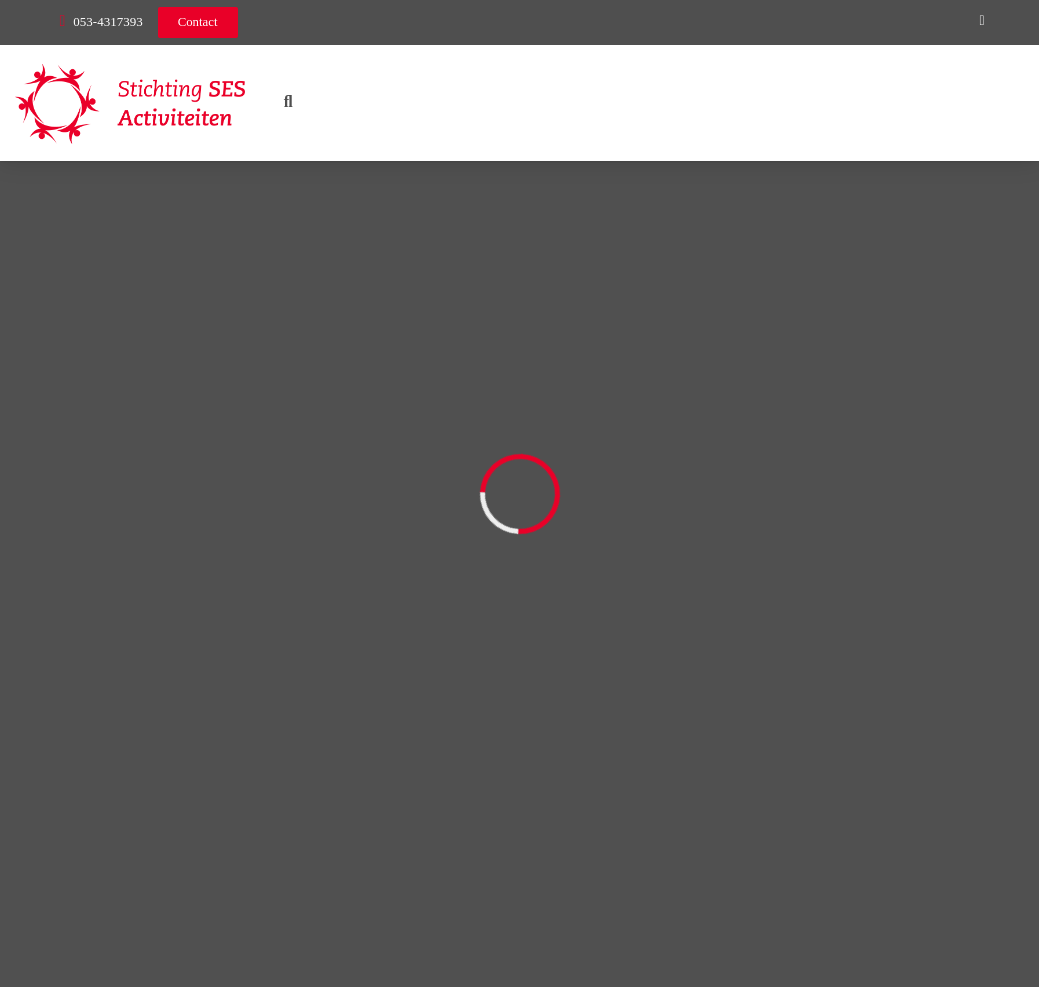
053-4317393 (107, 21)
